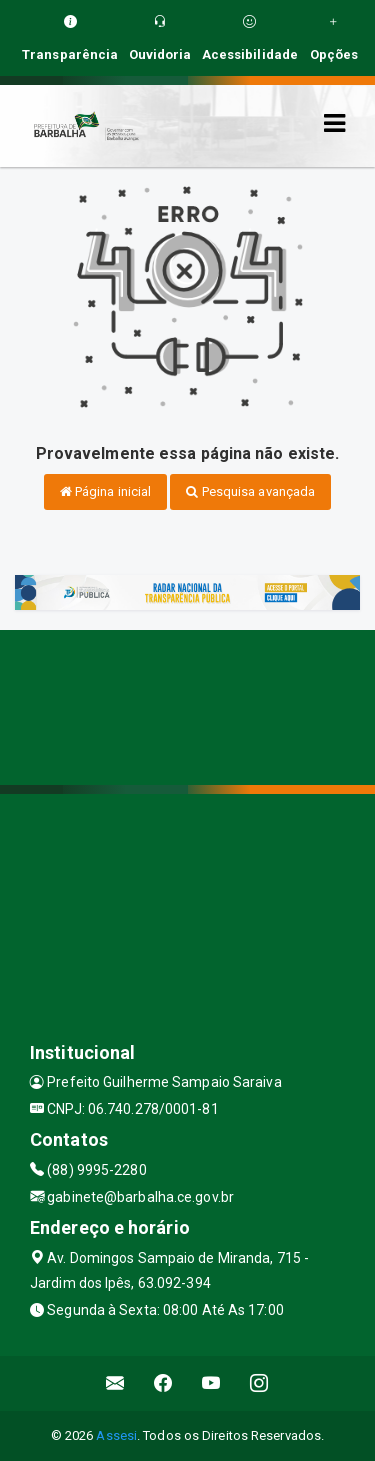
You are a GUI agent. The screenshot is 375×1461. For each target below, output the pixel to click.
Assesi (116, 1435)
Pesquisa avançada (250, 491)
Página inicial (106, 491)
